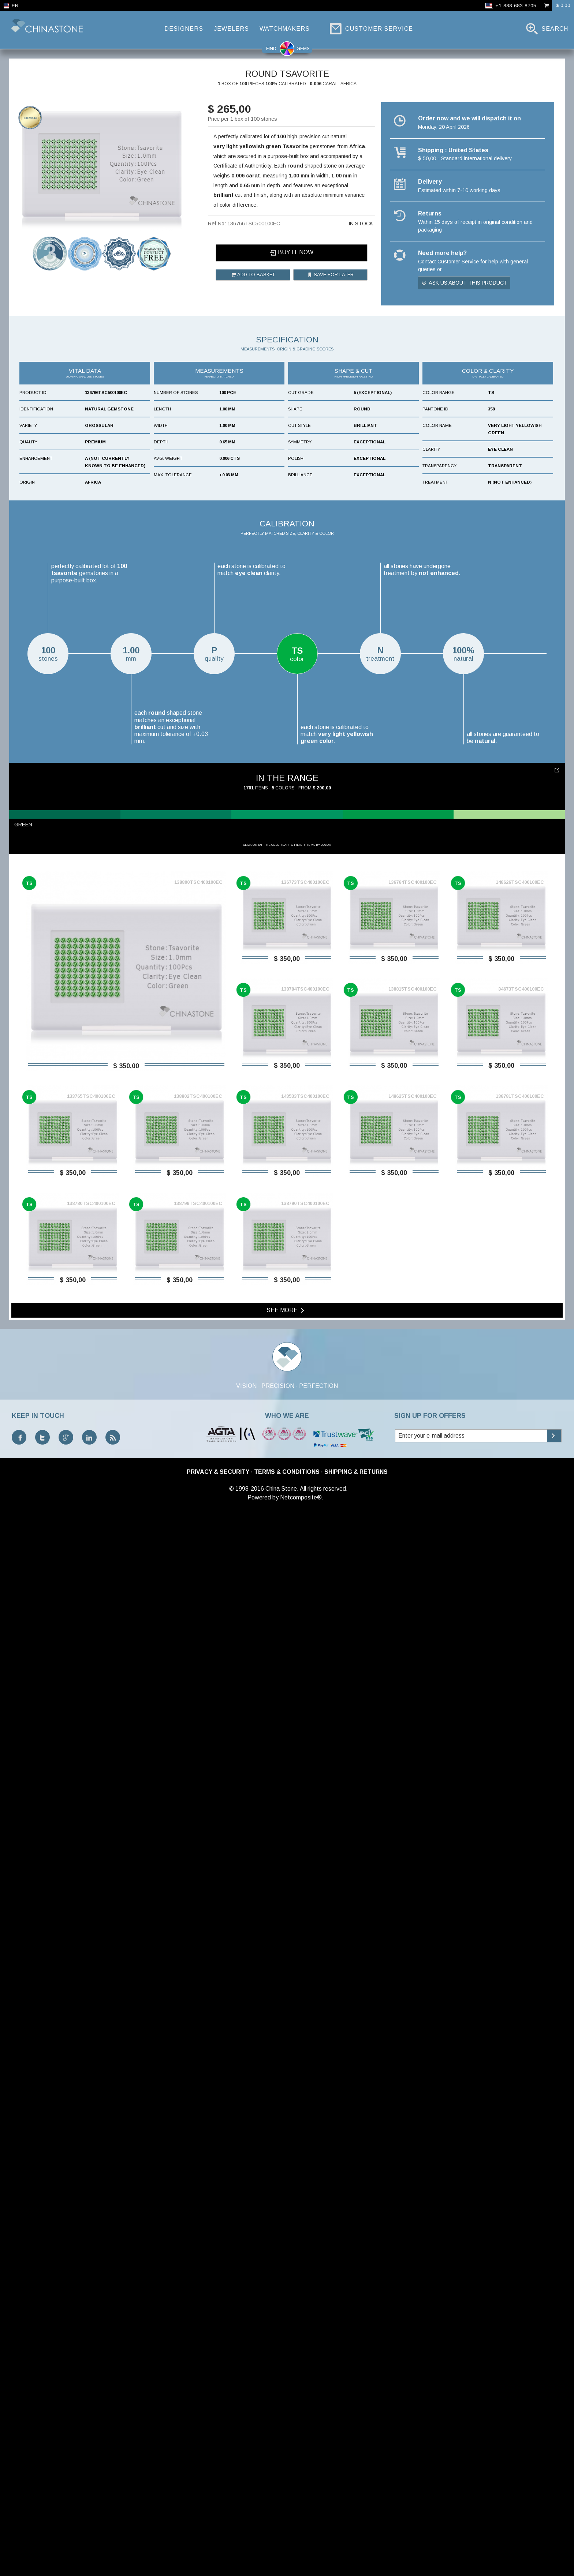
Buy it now (291, 252)
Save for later (330, 275)
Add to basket (253, 275)
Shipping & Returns (356, 2541)
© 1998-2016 (246, 2558)
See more (286, 2380)
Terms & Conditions (287, 2541)
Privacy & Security (218, 2541)
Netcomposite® (301, 2567)
